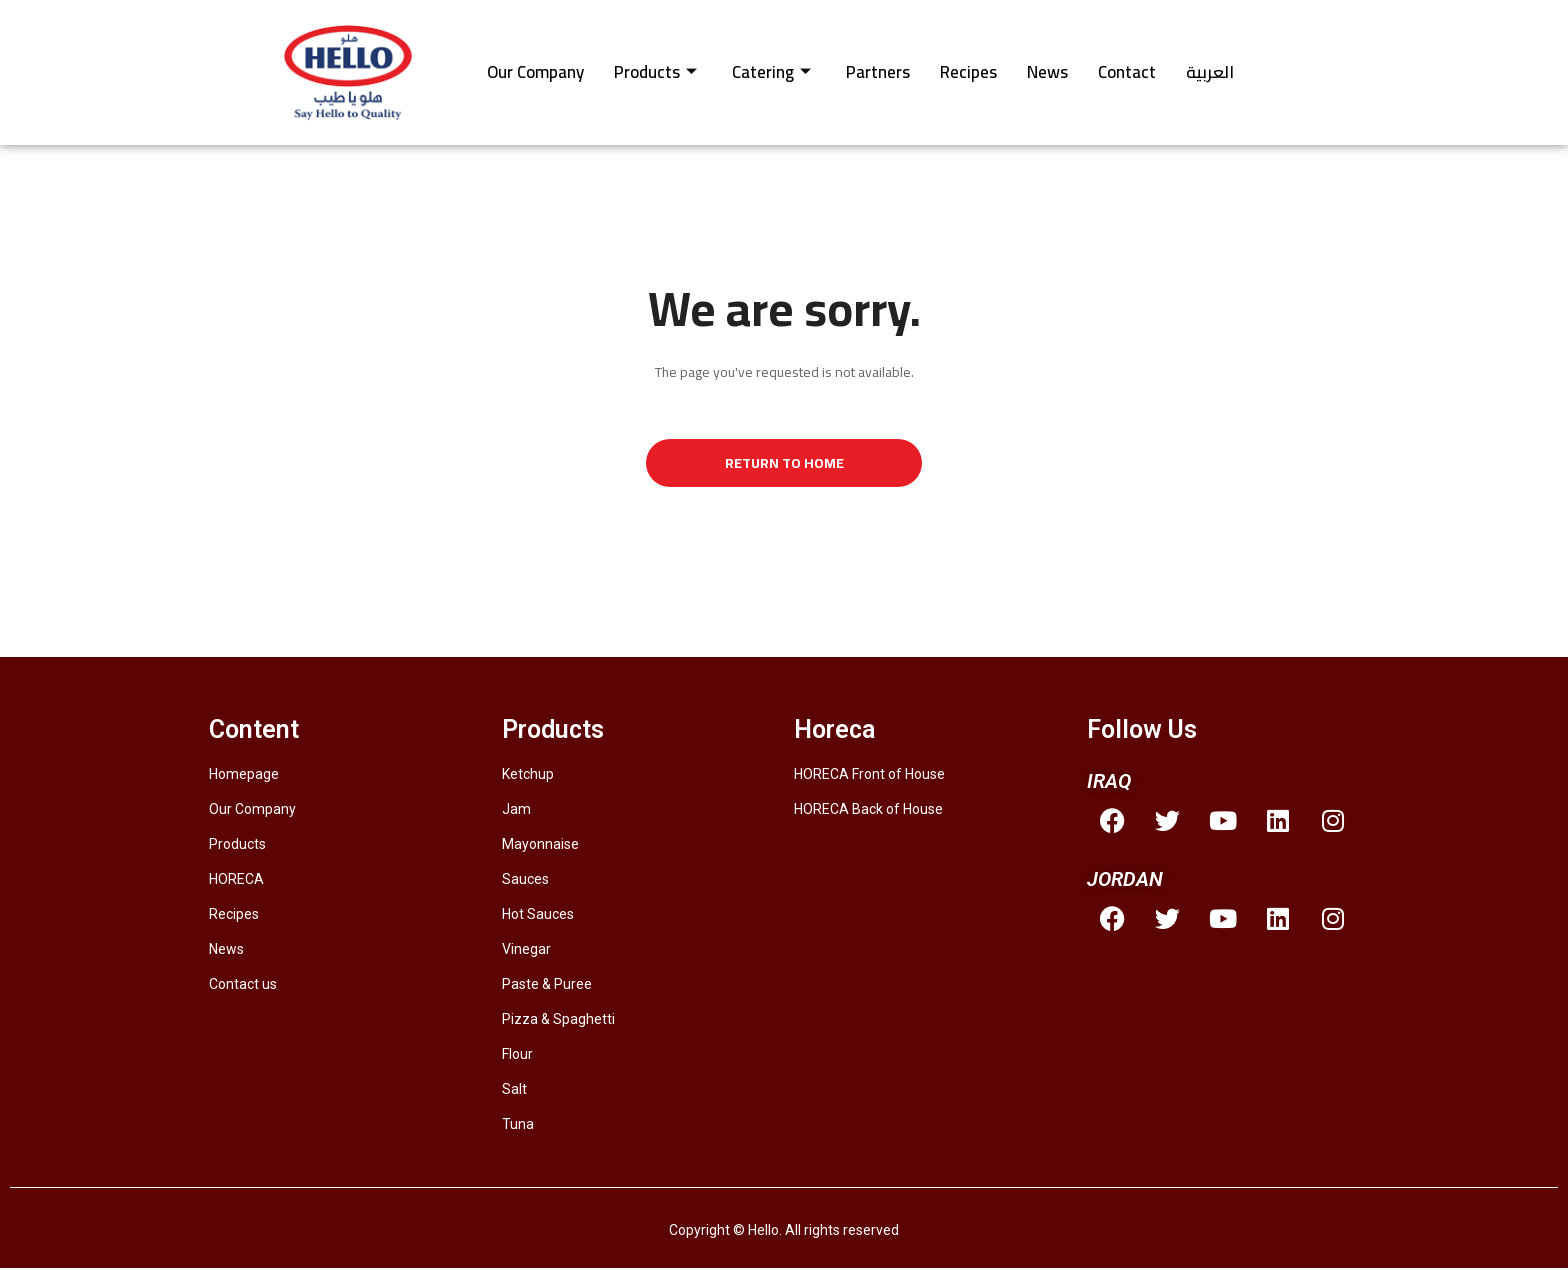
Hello (763, 1232)
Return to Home (784, 464)
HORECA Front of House (869, 776)
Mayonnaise (540, 846)
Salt (514, 1091)
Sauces (525, 881)
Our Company (535, 72)
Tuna (518, 1126)
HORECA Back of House (868, 811)
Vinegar (526, 951)
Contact (1127, 72)
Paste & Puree (547, 986)
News (1047, 72)
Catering (771, 72)
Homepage (244, 776)
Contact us (243, 986)
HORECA (236, 881)
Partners (878, 72)
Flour (517, 1056)
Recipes (968, 72)
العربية (1210, 72)
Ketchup (528, 776)
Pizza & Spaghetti (558, 1021)
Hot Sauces (538, 916)
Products (655, 72)
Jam (516, 811)
